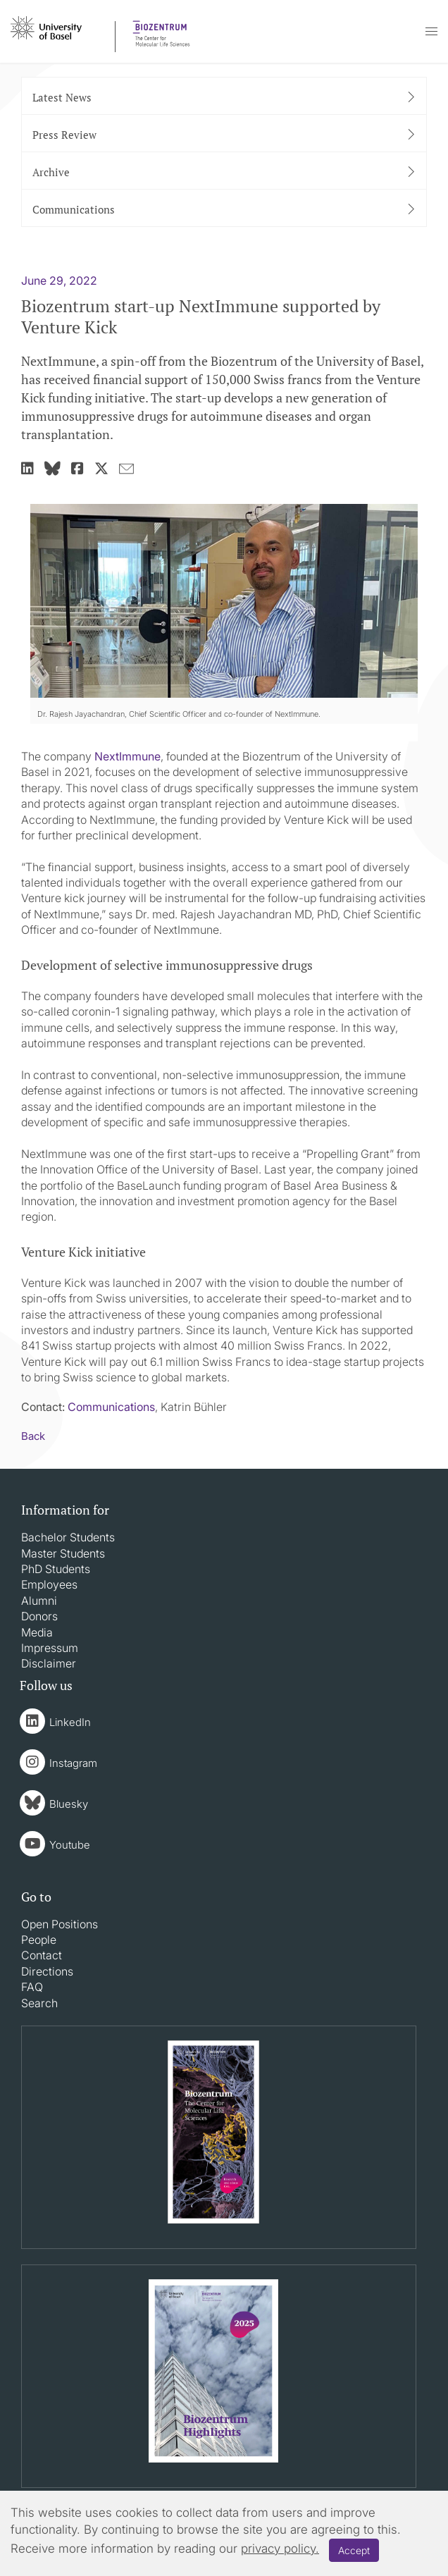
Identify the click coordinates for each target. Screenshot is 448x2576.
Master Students (63, 1553)
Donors (39, 1616)
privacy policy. (280, 2548)
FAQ (32, 1987)
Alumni (39, 1601)
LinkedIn (70, 1722)
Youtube (69, 1844)
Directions (47, 1971)
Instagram (73, 1763)
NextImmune (127, 756)
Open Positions (59, 1924)
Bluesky (68, 1804)
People (38, 1940)
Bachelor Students (68, 1537)
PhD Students (55, 1569)
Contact (41, 1955)
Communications (111, 1407)
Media (37, 1632)
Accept (354, 2550)
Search (39, 2003)
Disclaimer (48, 1663)
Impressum (49, 1648)
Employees (49, 1584)
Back (33, 1436)
